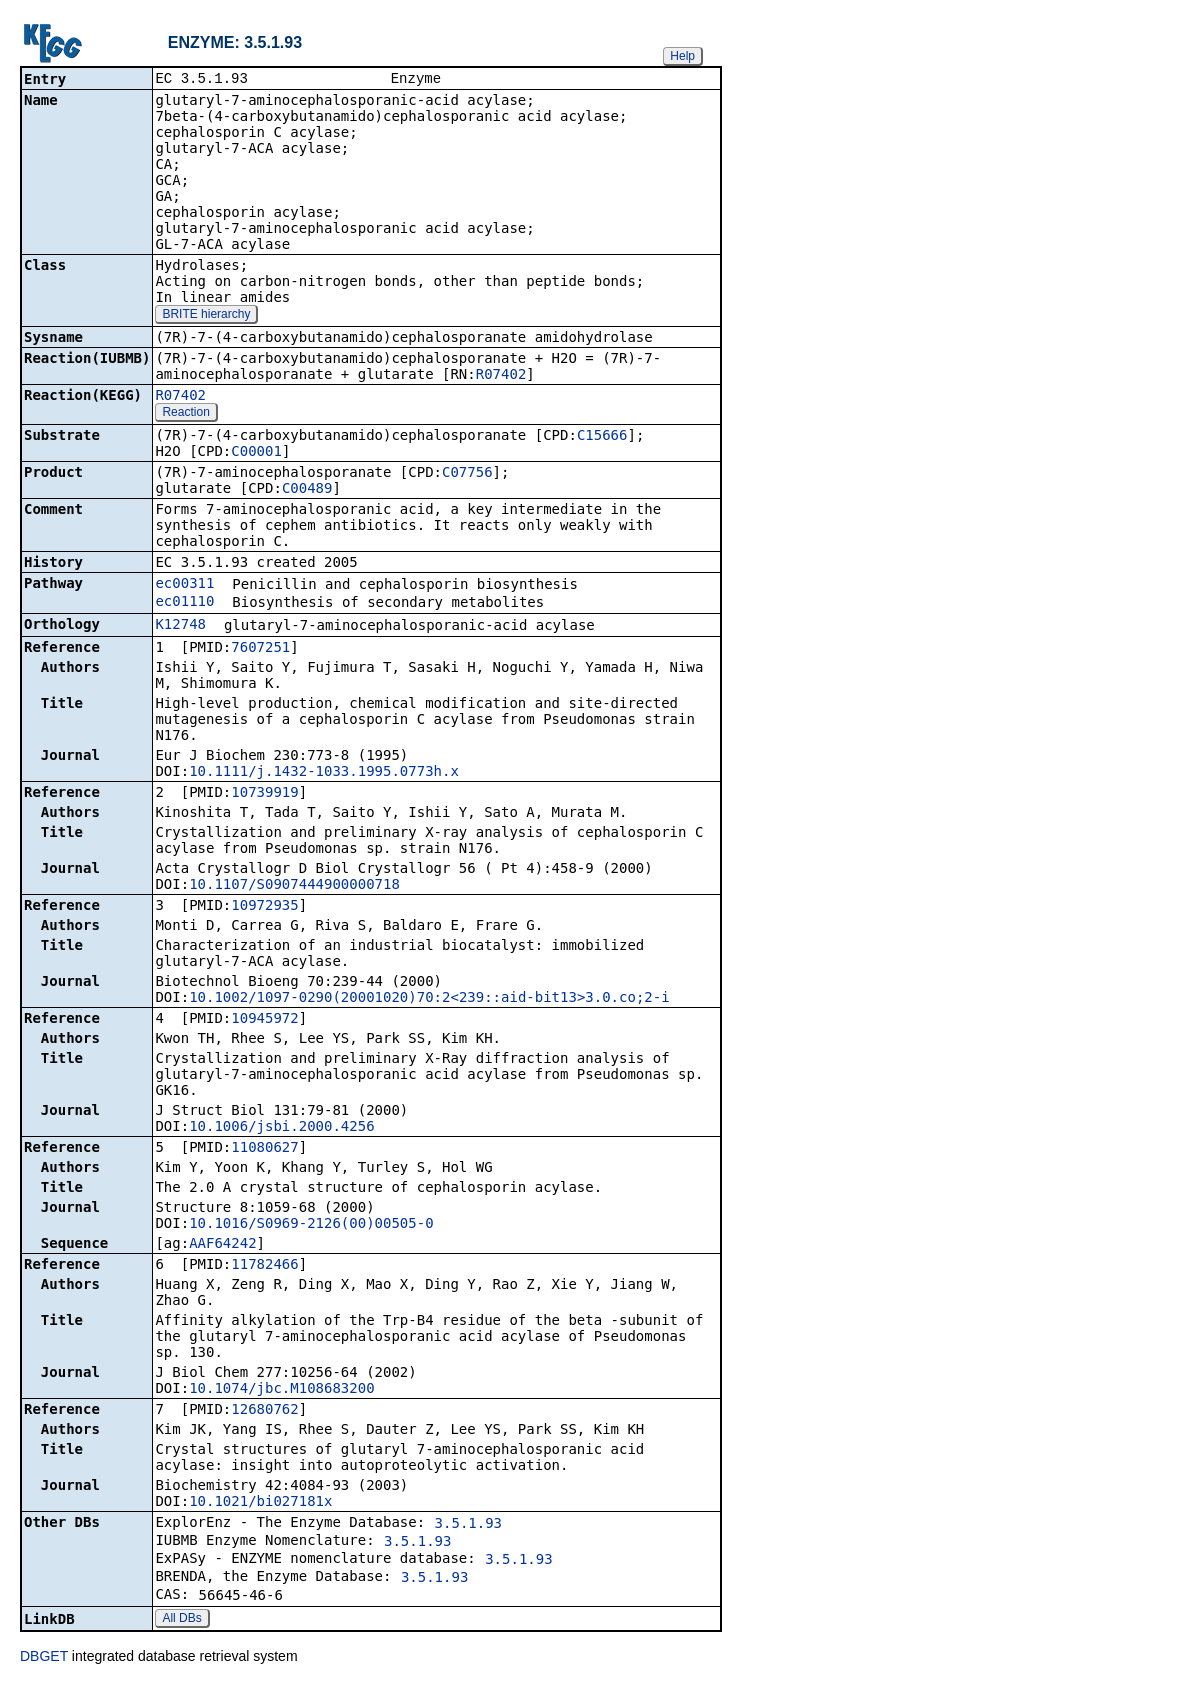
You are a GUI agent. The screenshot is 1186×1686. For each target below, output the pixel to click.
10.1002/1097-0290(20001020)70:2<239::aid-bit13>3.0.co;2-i (429, 999)
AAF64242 (222, 1245)
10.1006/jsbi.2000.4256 (281, 1128)
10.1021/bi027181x (260, 1503)
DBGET (44, 1658)
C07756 (467, 474)
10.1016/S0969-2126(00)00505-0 (311, 1225)
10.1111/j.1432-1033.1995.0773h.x (324, 773)
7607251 (260, 649)
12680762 (264, 1411)
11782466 (264, 1266)
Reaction (185, 414)
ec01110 (184, 603)
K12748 (180, 626)
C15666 (602, 437)
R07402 (501, 376)
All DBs (181, 1620)
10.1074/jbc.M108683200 (281, 1390)
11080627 (264, 1149)
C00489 (307, 490)
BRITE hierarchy (206, 316)
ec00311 (184, 585)
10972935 (264, 907)
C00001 (256, 453)
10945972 (264, 1020)
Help (682, 56)
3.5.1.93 (468, 1525)
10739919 (264, 794)
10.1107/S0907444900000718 (294, 886)
